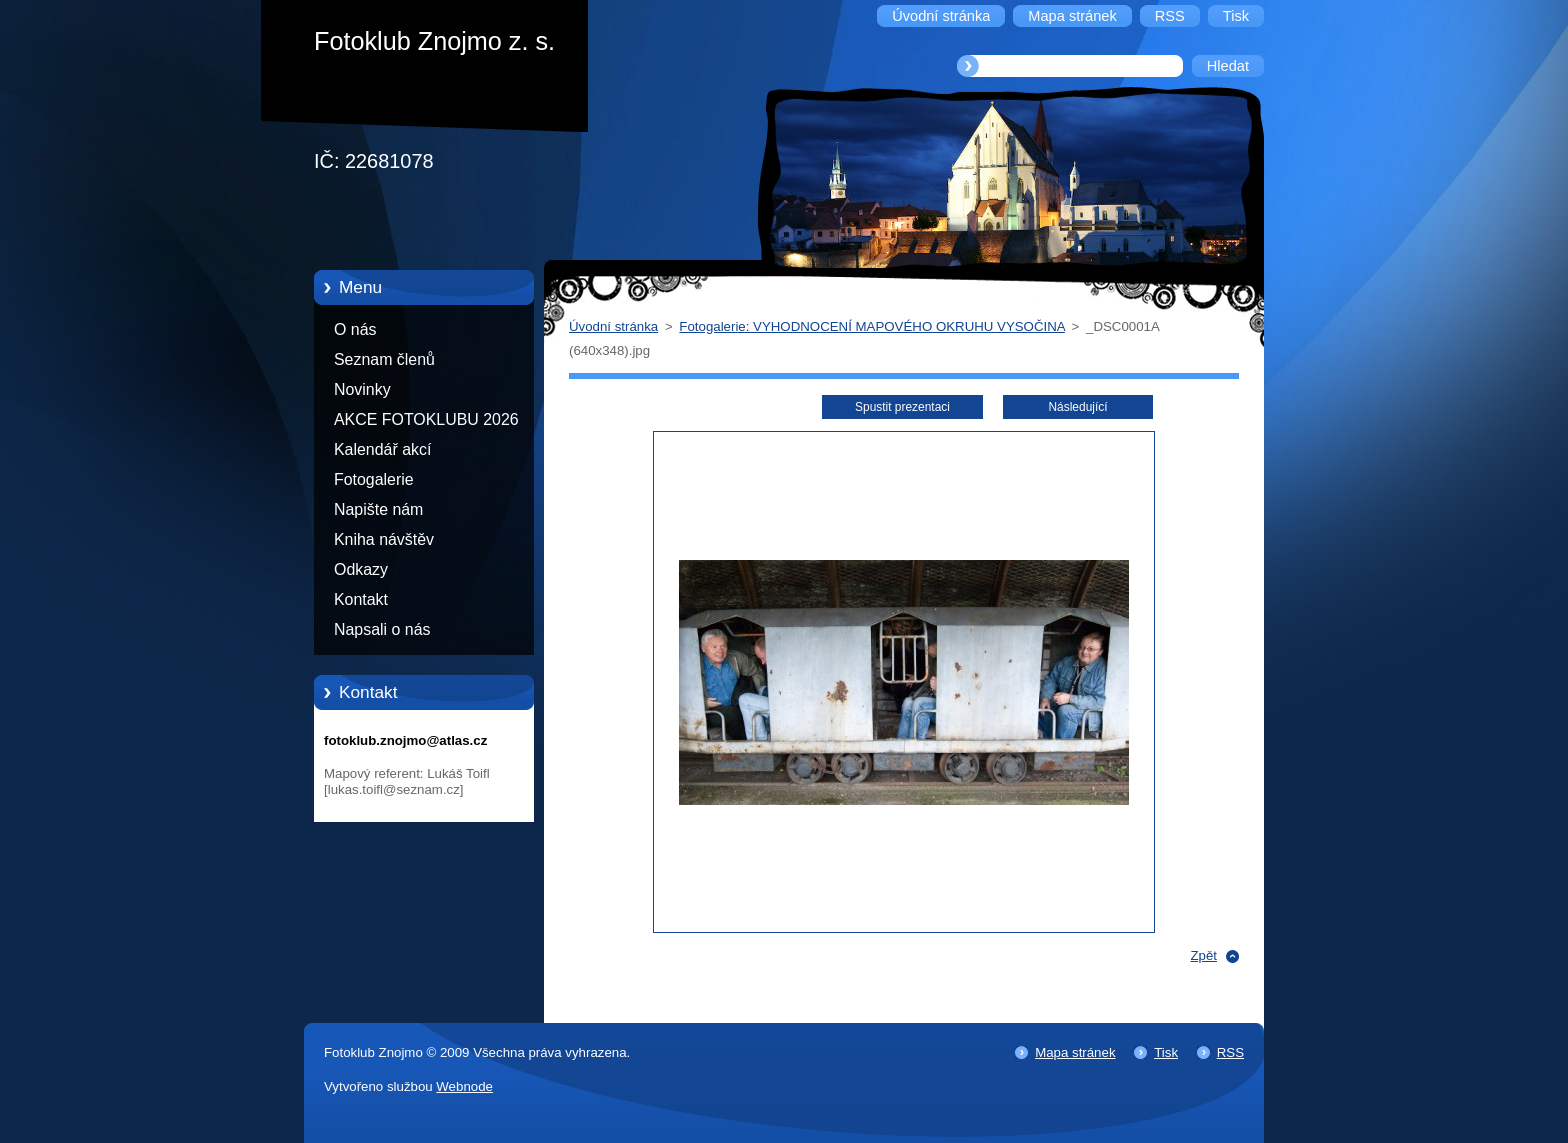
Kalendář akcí (382, 449)
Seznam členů (384, 359)
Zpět (1203, 955)
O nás (355, 329)
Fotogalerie (374, 479)
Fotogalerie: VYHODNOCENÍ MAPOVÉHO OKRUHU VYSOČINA (872, 326)
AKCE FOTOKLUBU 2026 (426, 419)
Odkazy (361, 569)
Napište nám (378, 509)
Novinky (362, 389)
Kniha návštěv (384, 539)
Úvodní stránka (613, 326)
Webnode (464, 1086)
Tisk (1166, 1052)
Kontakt (361, 599)
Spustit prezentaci (902, 407)
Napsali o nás (382, 629)
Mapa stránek (1075, 1052)
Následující (1077, 407)
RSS (1230, 1052)
